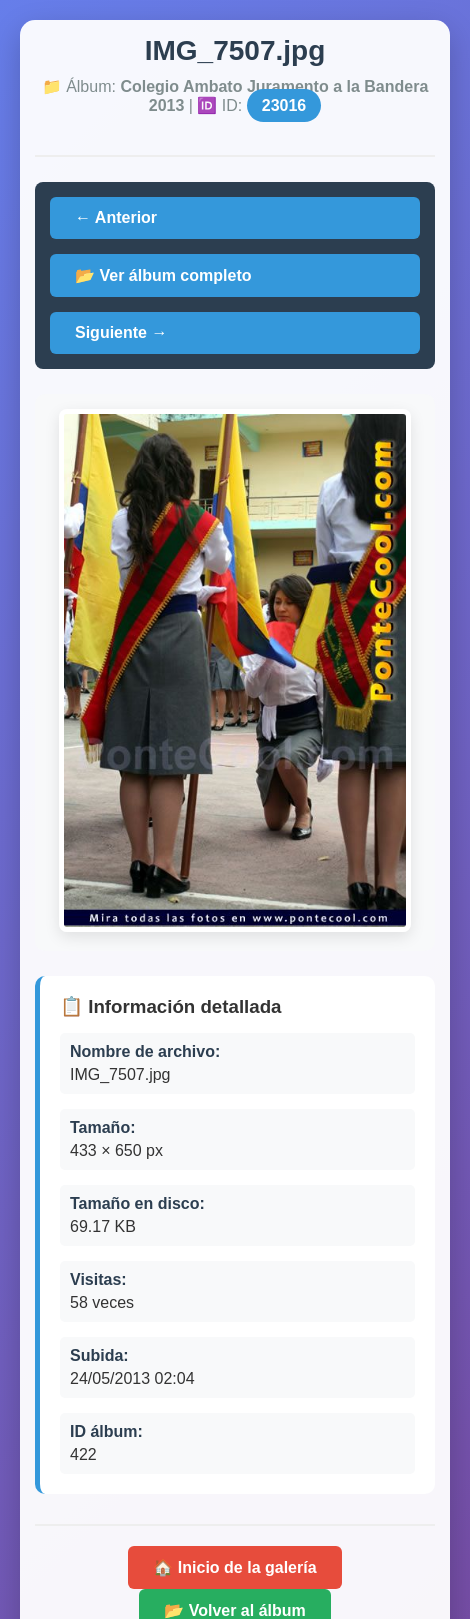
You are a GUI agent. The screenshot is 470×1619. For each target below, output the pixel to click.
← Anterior (116, 217)
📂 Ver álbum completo (163, 275)
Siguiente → (121, 332)
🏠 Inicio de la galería (234, 1567)
